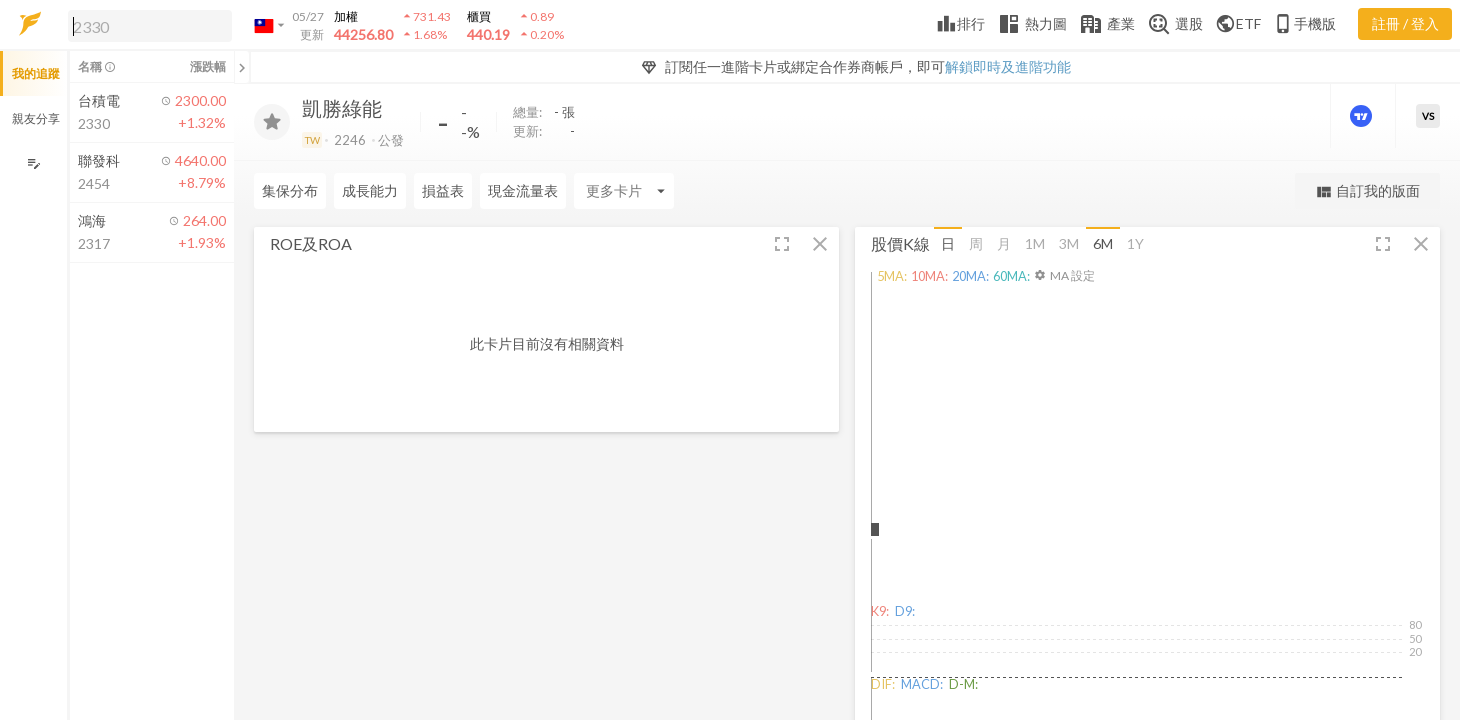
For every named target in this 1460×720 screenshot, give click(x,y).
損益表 (443, 190)
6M (1103, 243)
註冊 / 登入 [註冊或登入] (1405, 23)
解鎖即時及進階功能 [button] (1008, 66)
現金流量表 (523, 190)
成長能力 (370, 190)
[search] (150, 26)
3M (1069, 243)
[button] (146, 25)
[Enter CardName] (624, 191)
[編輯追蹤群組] (33, 163)
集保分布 (290, 190)
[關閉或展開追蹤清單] (242, 67)
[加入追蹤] (272, 122)
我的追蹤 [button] (36, 73)
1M (1035, 243)
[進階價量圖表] (1363, 116)
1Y (1135, 243)
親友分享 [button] (36, 118)
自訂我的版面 (1367, 191)
